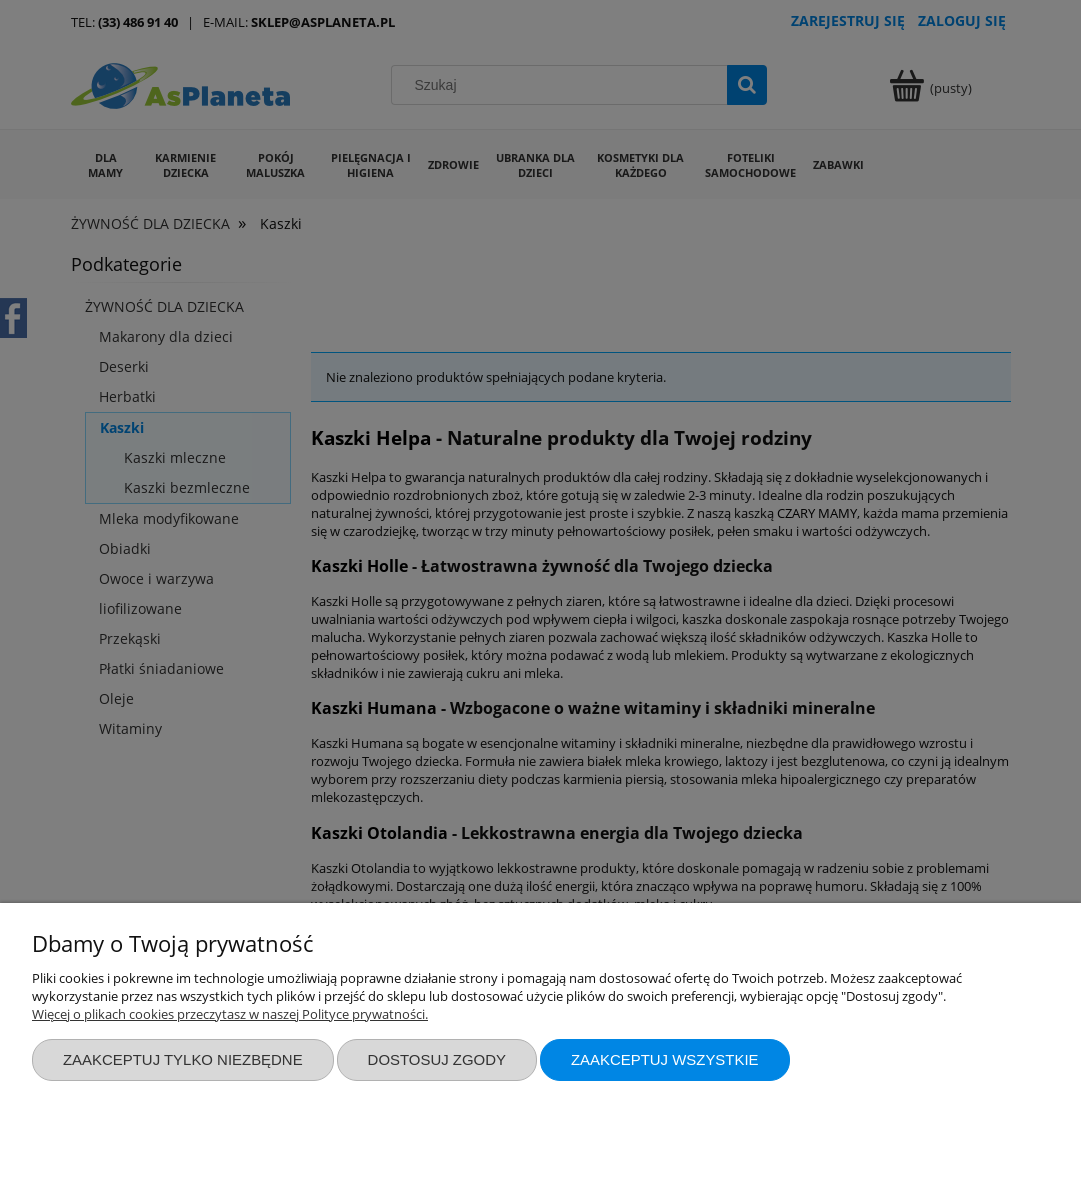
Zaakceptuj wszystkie (665, 1059)
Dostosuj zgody (437, 1059)
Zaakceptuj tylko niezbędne (183, 1059)
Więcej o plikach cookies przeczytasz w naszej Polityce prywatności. (230, 1014)
